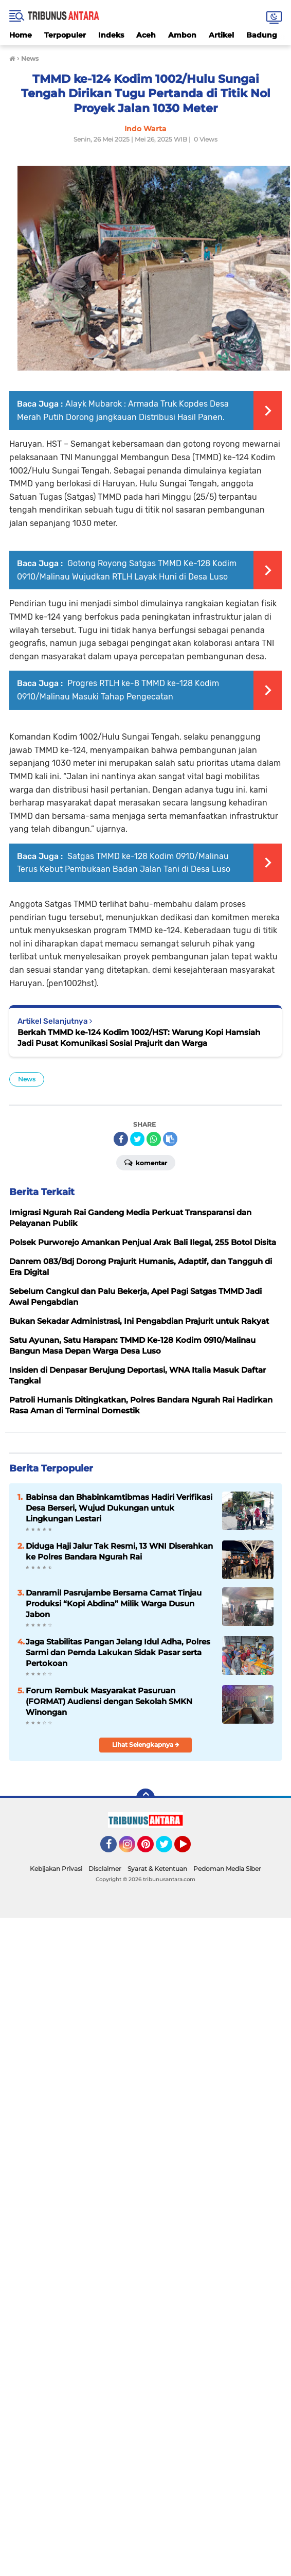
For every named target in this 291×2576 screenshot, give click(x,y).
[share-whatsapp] (154, 1139)
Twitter (168, 1849)
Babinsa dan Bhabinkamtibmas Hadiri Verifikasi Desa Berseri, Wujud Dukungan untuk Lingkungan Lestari (119, 1507)
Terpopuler (65, 35)
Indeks (111, 35)
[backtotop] (145, 1798)
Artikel (221, 35)
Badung (261, 35)
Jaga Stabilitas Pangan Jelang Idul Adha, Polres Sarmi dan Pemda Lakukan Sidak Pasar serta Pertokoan (118, 1652)
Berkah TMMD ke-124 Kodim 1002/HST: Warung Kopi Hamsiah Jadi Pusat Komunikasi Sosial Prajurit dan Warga (138, 1037)
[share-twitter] (137, 1139)
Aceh (146, 35)
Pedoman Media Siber (227, 1868)
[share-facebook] (121, 1139)
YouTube (189, 1849)
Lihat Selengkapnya (145, 1744)
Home (20, 35)
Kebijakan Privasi (56, 1868)
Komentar (145, 1162)
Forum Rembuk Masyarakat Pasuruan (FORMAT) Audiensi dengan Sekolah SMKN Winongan (109, 1701)
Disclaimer (104, 1868)
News (26, 1079)
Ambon (182, 35)
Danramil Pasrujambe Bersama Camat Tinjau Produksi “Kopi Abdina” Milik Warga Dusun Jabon (114, 1603)
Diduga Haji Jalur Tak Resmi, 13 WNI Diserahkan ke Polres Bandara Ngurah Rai (119, 1551)
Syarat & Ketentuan (157, 1868)
